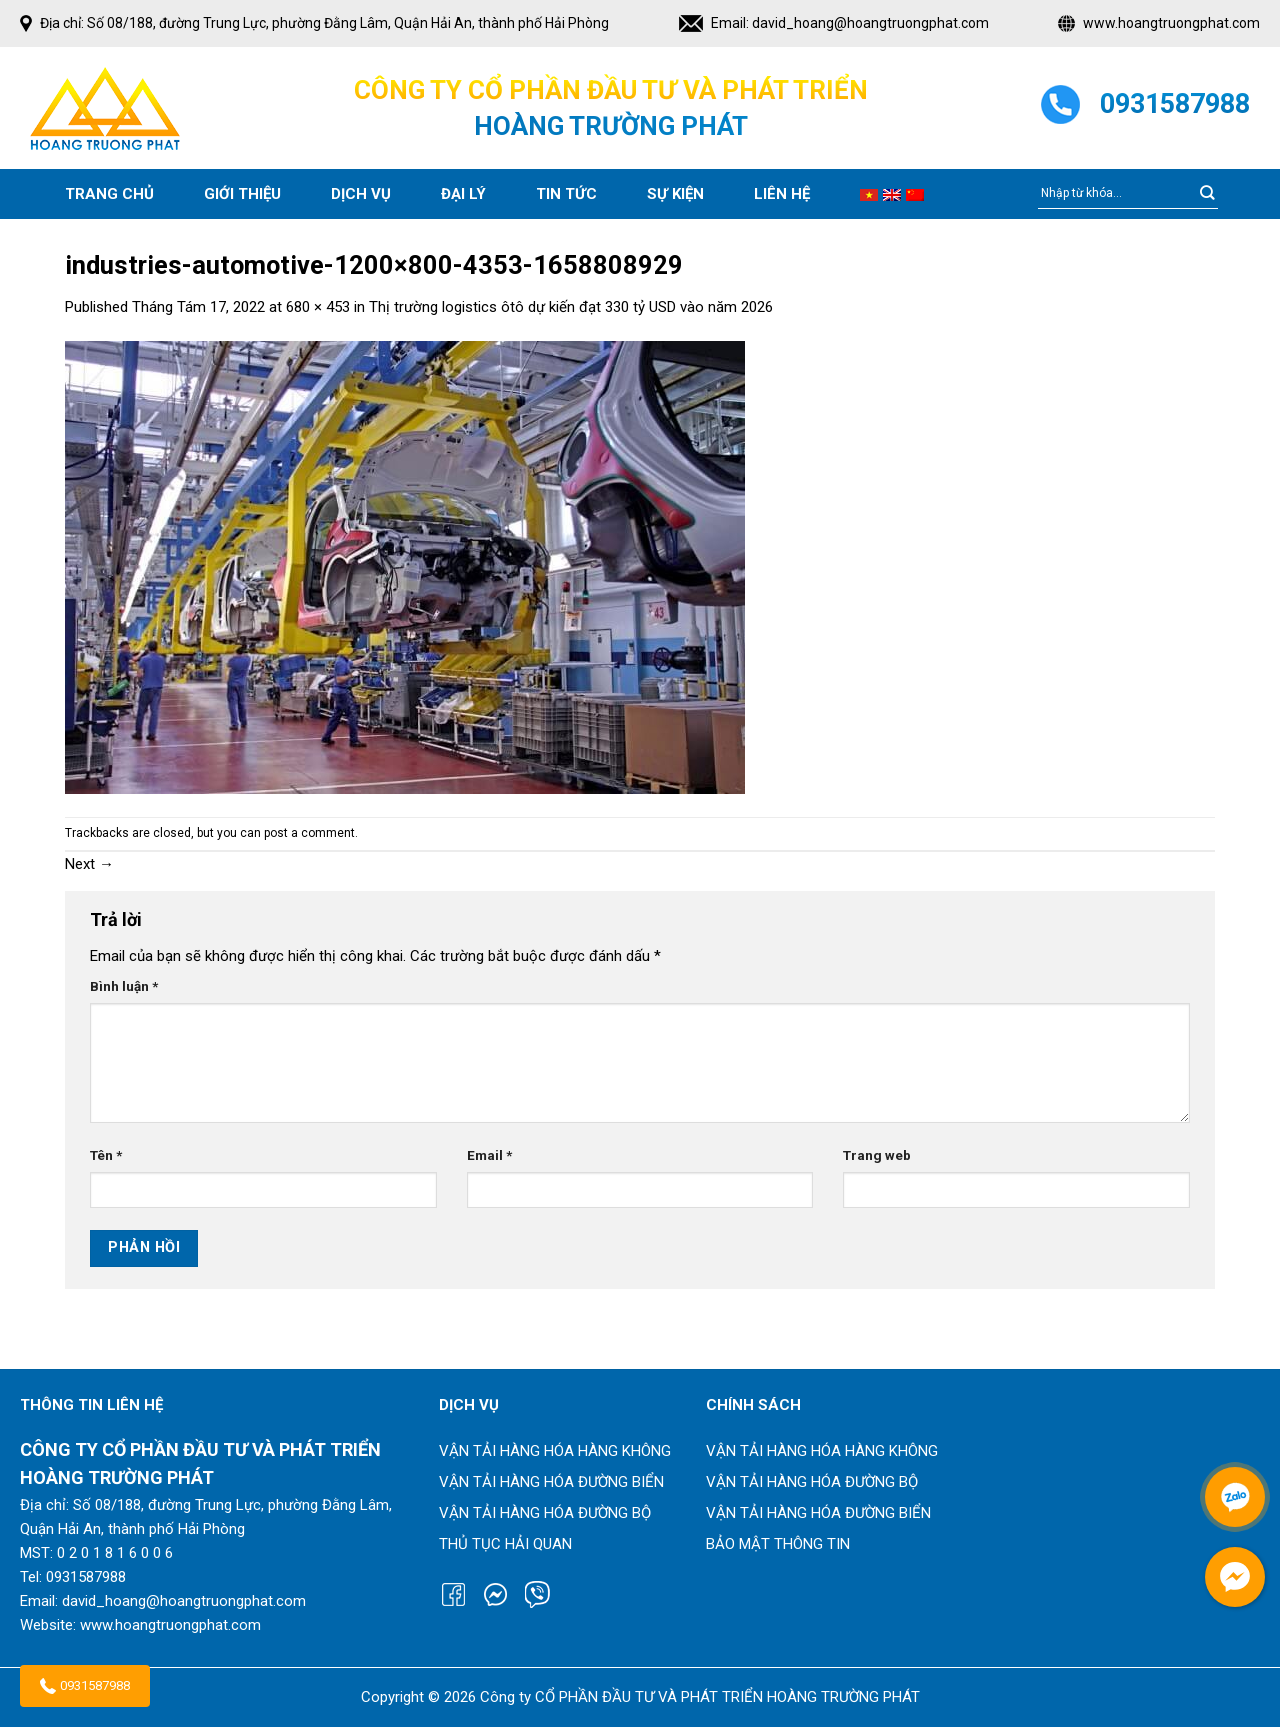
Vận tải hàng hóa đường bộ (545, 1513)
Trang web (877, 1155)
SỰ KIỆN (675, 194)
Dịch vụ (361, 194)
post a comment (309, 833)
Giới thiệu (242, 194)
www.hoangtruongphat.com (1171, 23)
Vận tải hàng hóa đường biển (551, 1482)
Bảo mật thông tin (778, 1544)
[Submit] (1207, 194)
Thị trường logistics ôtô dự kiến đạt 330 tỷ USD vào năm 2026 (571, 307)
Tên (106, 1155)
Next (89, 864)
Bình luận (124, 986)
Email (489, 1155)
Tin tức (566, 194)
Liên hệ (782, 194)
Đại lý (463, 194)
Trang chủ (109, 194)
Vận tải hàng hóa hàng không (555, 1451)
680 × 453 (318, 307)
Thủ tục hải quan (505, 1544)
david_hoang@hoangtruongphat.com (870, 23)
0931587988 (85, 1686)
